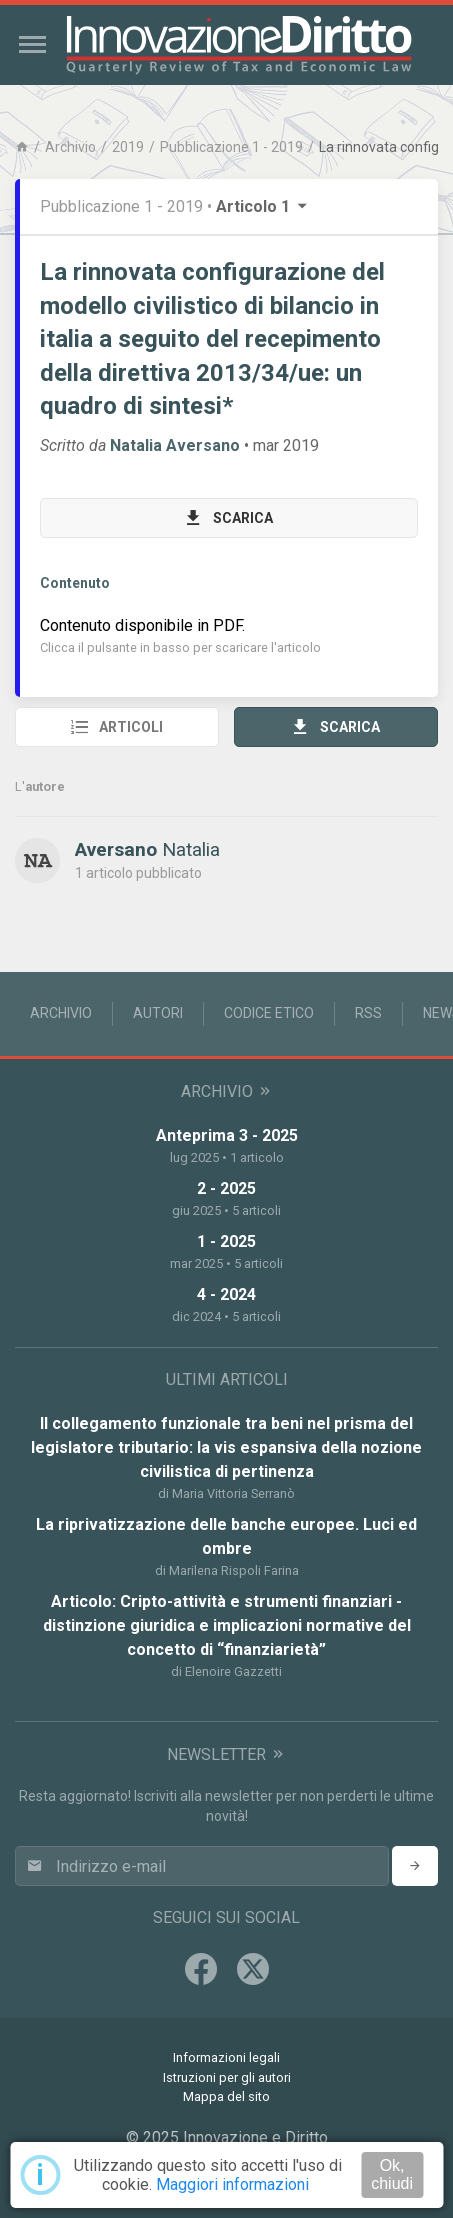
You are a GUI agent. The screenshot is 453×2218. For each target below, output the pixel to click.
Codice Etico (269, 1013)
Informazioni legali (226, 2057)
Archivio (70, 147)
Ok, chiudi (392, 2174)
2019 (128, 147)
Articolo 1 (263, 206)
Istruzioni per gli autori (227, 2077)
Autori (158, 1013)
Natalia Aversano (175, 445)
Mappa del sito (226, 2096)
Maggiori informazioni (232, 2184)
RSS (368, 1013)
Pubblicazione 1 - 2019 (231, 147)
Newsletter (226, 1754)
